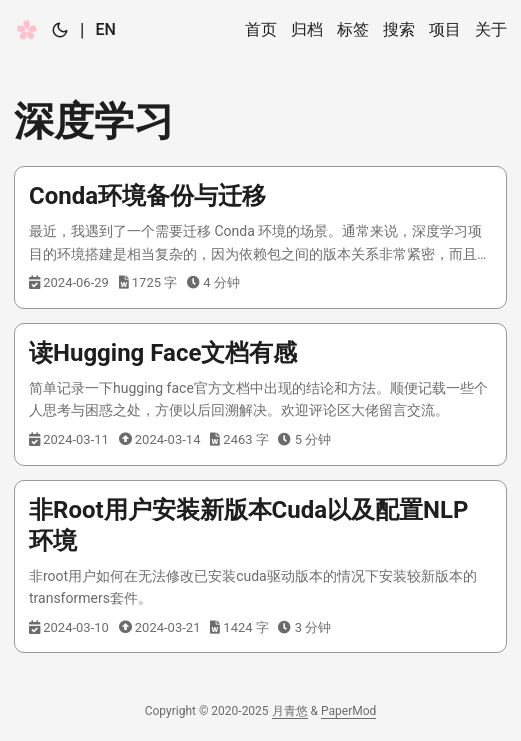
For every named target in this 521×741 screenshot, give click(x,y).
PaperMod (348, 711)
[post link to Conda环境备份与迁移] (260, 237)
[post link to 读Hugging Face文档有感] (260, 394)
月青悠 (290, 711)
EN (105, 29)
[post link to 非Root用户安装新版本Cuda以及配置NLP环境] (260, 567)
